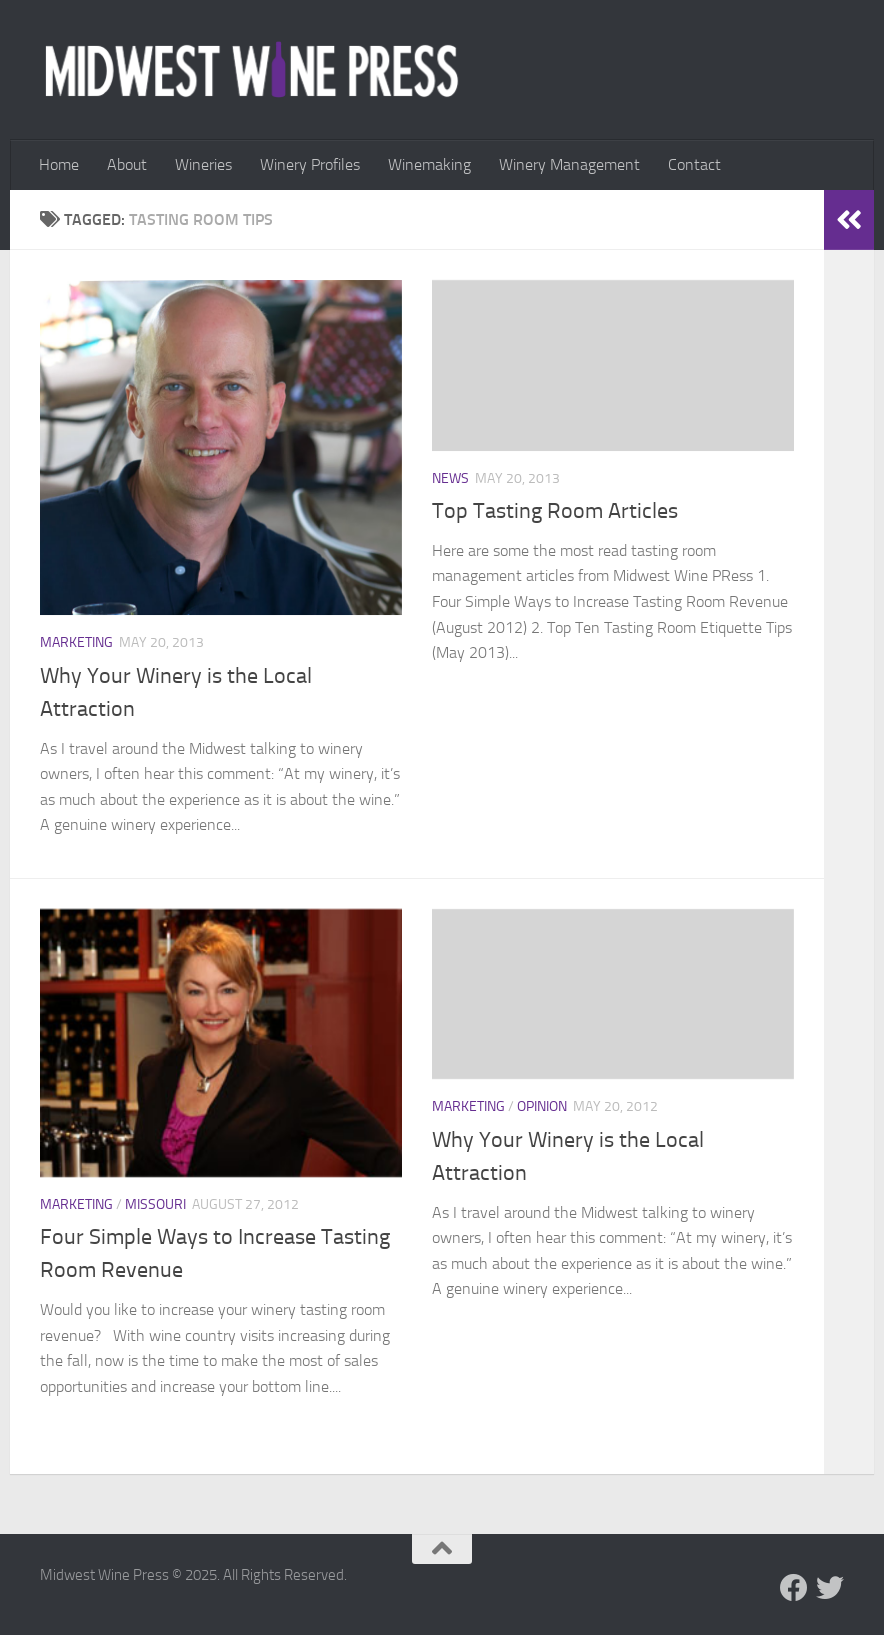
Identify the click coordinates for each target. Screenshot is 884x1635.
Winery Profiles (310, 164)
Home (59, 164)
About (127, 164)
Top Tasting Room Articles (555, 511)
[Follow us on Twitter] (830, 1588)
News (450, 478)
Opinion (542, 1106)
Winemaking (429, 164)
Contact (694, 164)
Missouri (155, 1204)
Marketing (76, 642)
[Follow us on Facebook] (794, 1588)
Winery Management (569, 164)
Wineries (203, 164)
